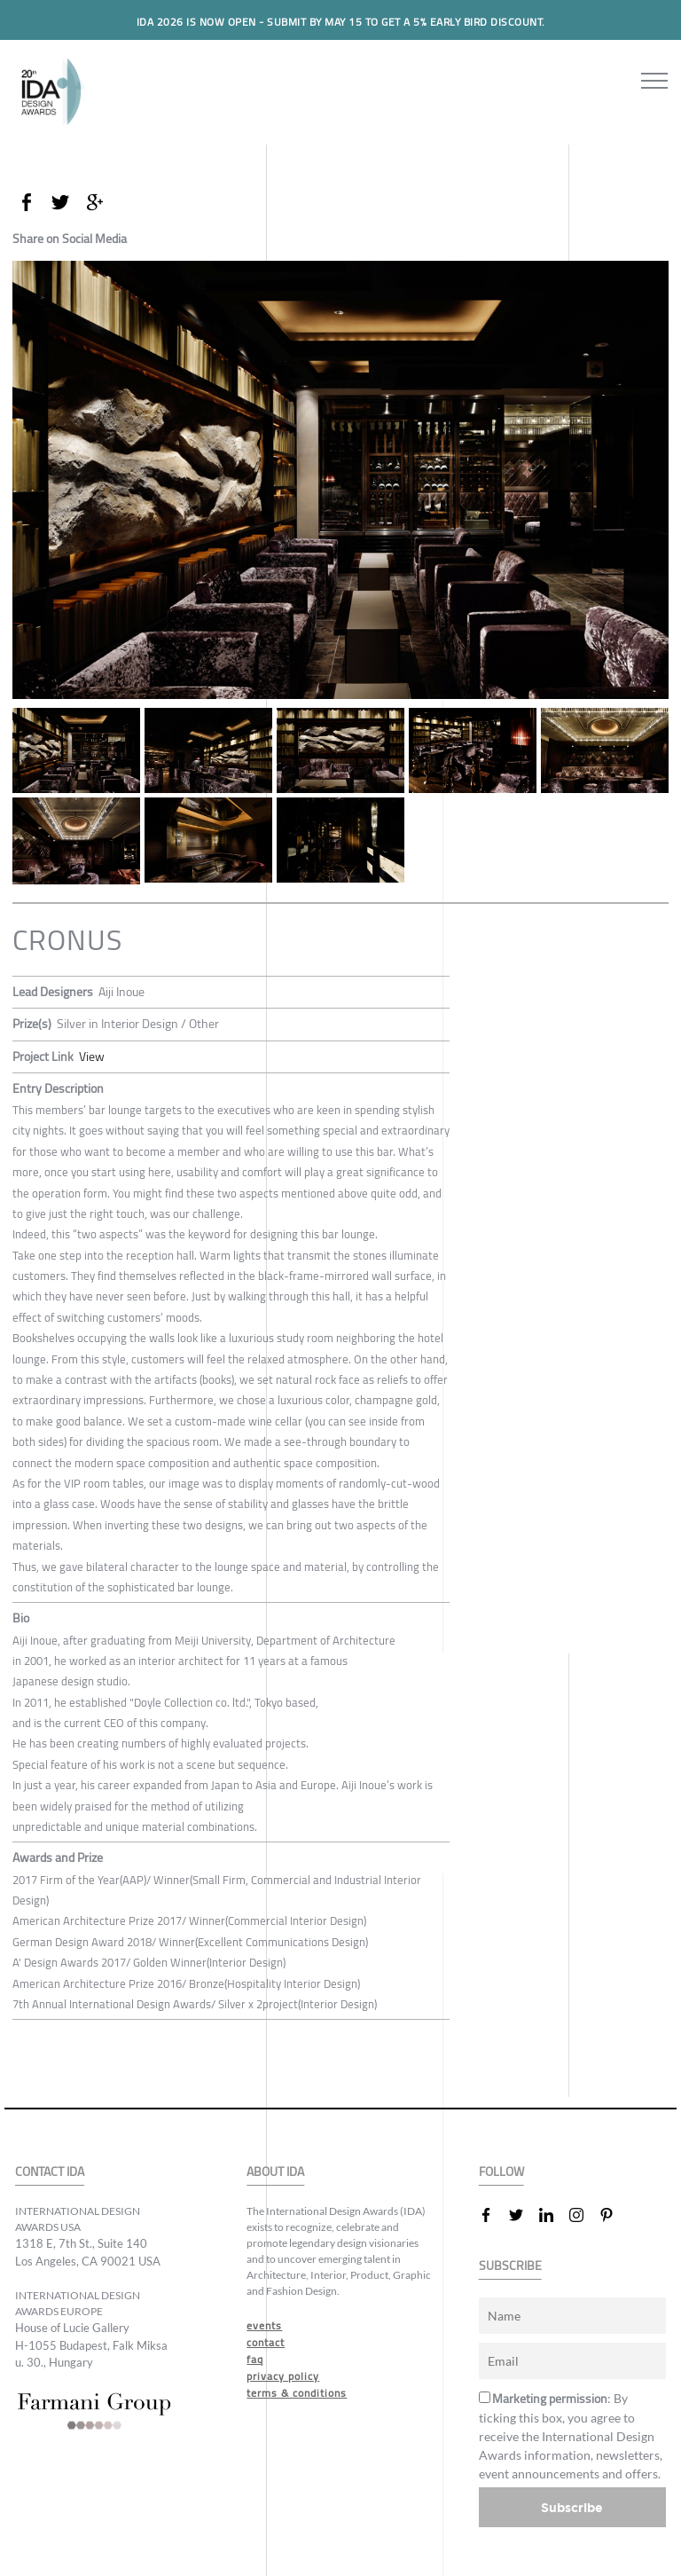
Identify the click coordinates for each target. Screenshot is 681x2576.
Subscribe (572, 2507)
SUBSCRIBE (510, 2266)
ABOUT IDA (275, 2172)
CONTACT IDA (49, 2172)
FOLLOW (501, 2172)
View (92, 1056)
